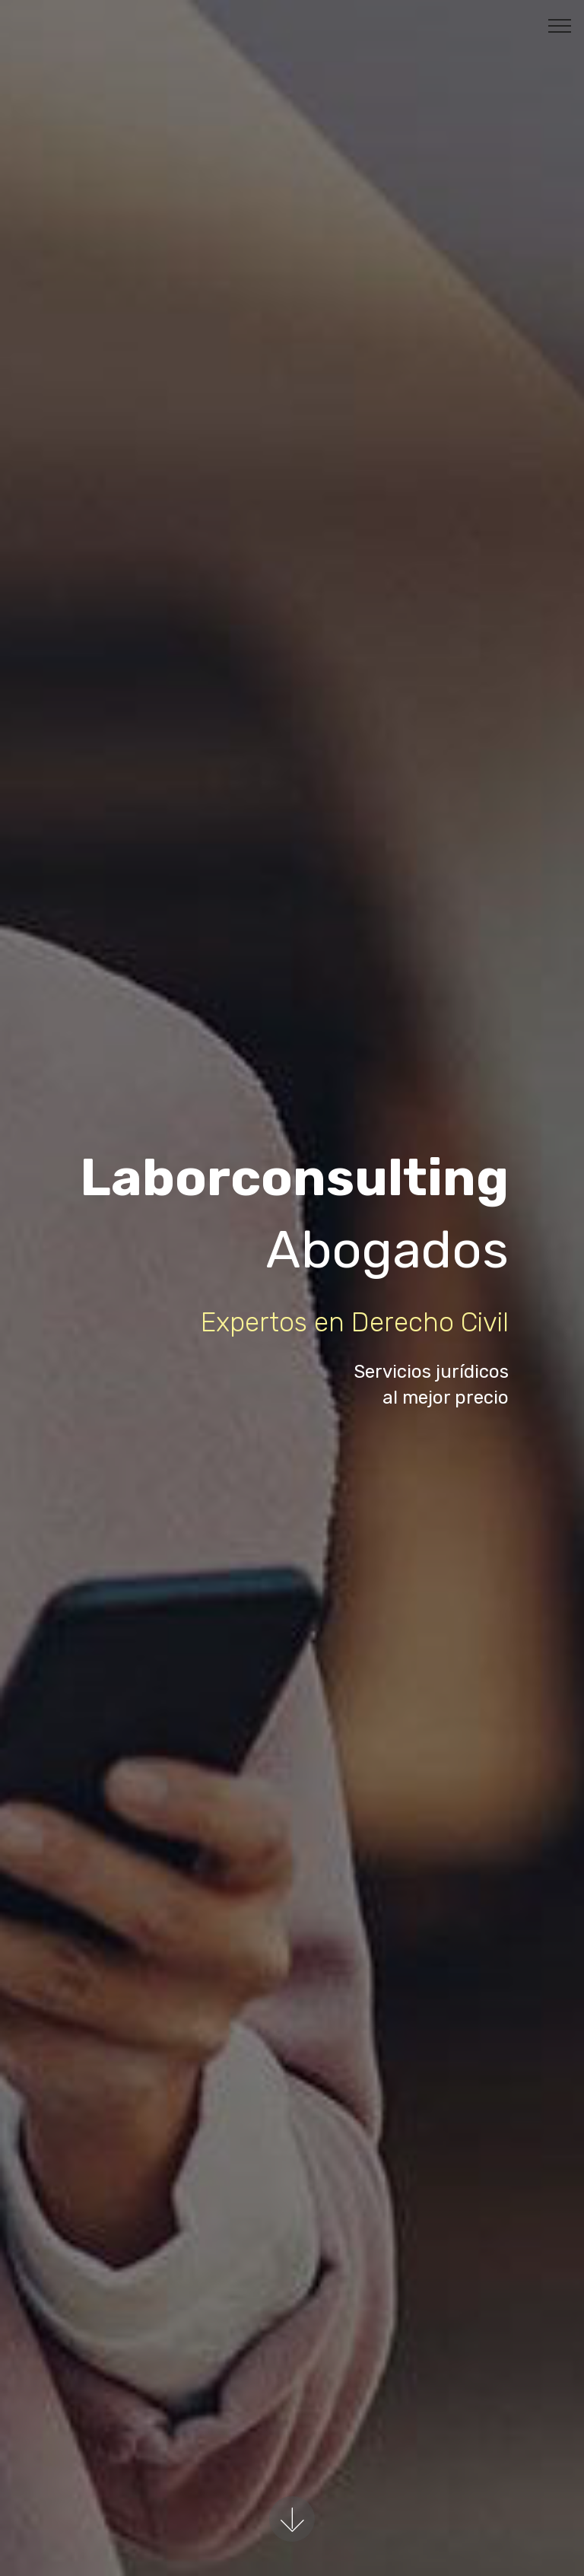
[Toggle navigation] (560, 25)
